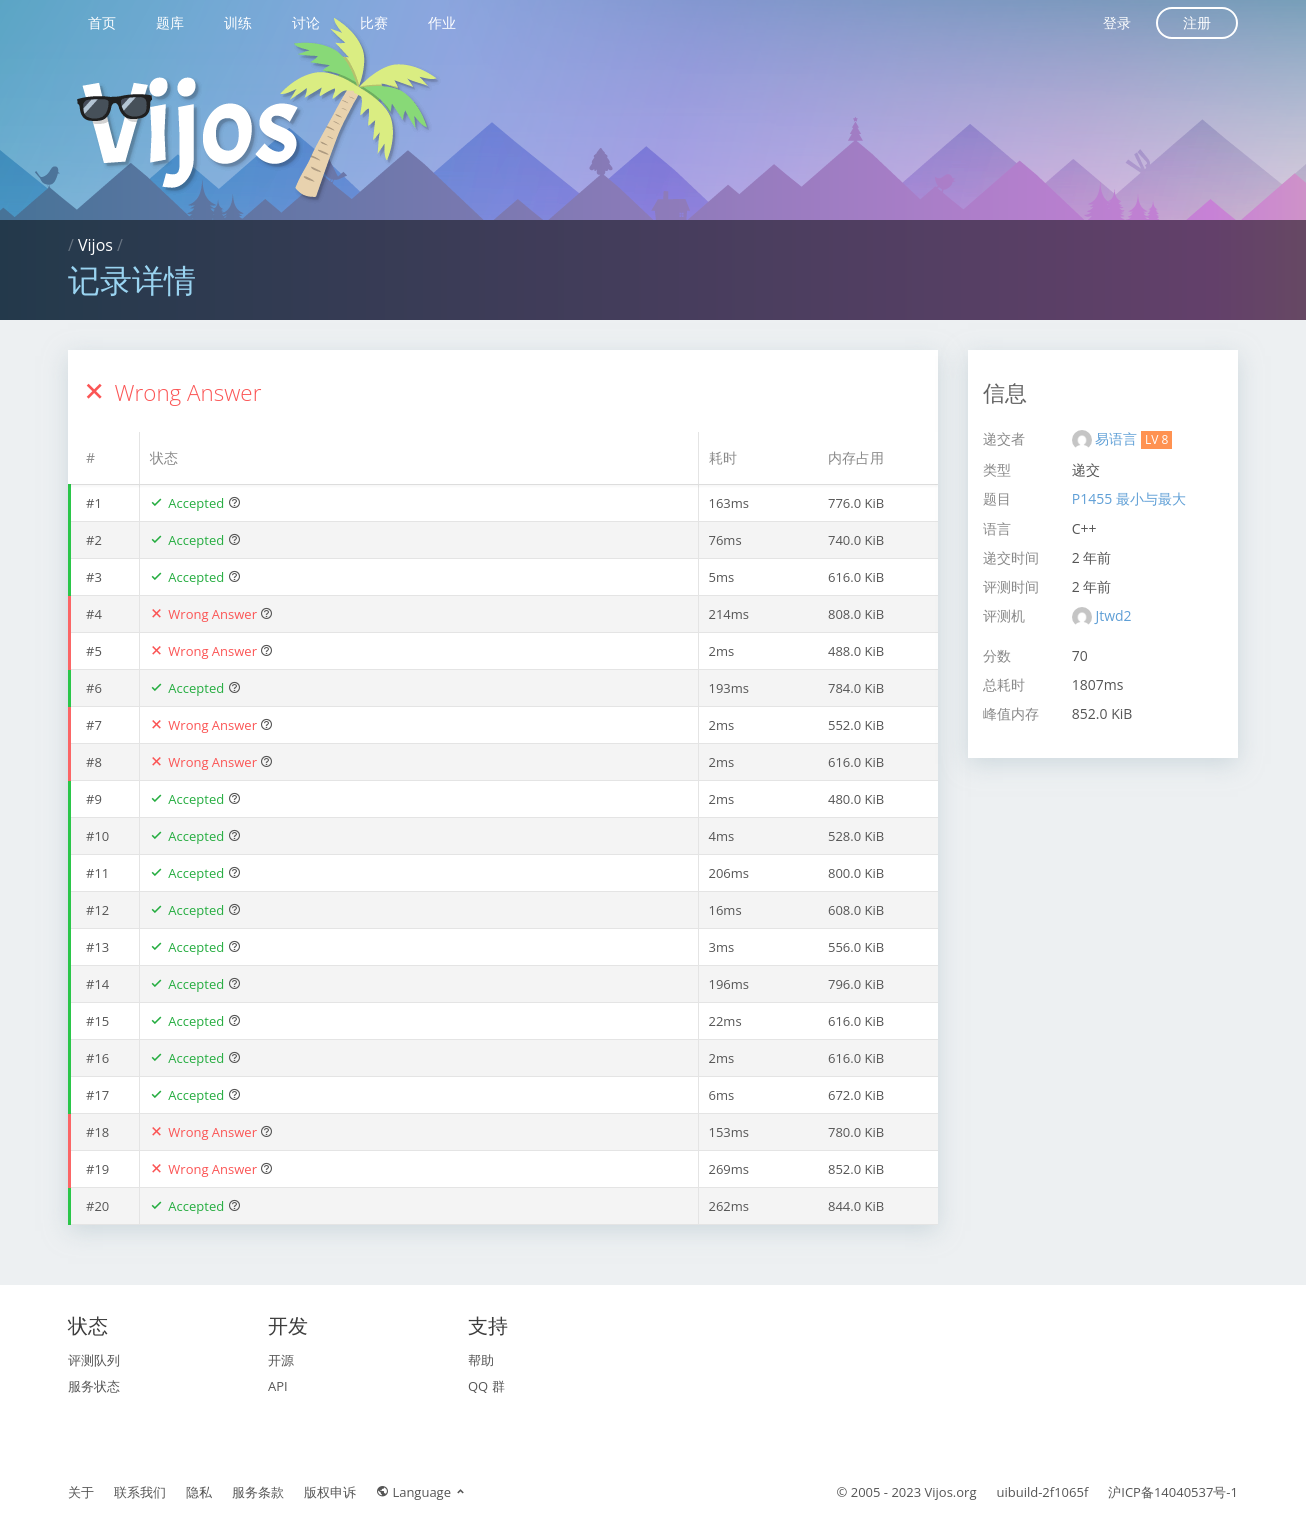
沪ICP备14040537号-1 (1173, 1492)
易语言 (1118, 438)
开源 (281, 1360)
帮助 (481, 1360)
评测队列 (94, 1360)
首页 (102, 22)
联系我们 (140, 1492)
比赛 (374, 22)
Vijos (95, 245)
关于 (81, 1492)
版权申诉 (330, 1492)
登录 (1117, 22)
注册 (1197, 22)
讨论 (306, 22)
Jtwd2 (1113, 615)
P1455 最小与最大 (1129, 498)
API (278, 1386)
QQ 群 (486, 1386)
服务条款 (258, 1492)
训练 (238, 22)
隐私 (199, 1492)
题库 (170, 22)
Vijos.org (951, 1492)
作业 (442, 22)
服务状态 (94, 1386)
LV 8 (1156, 439)
